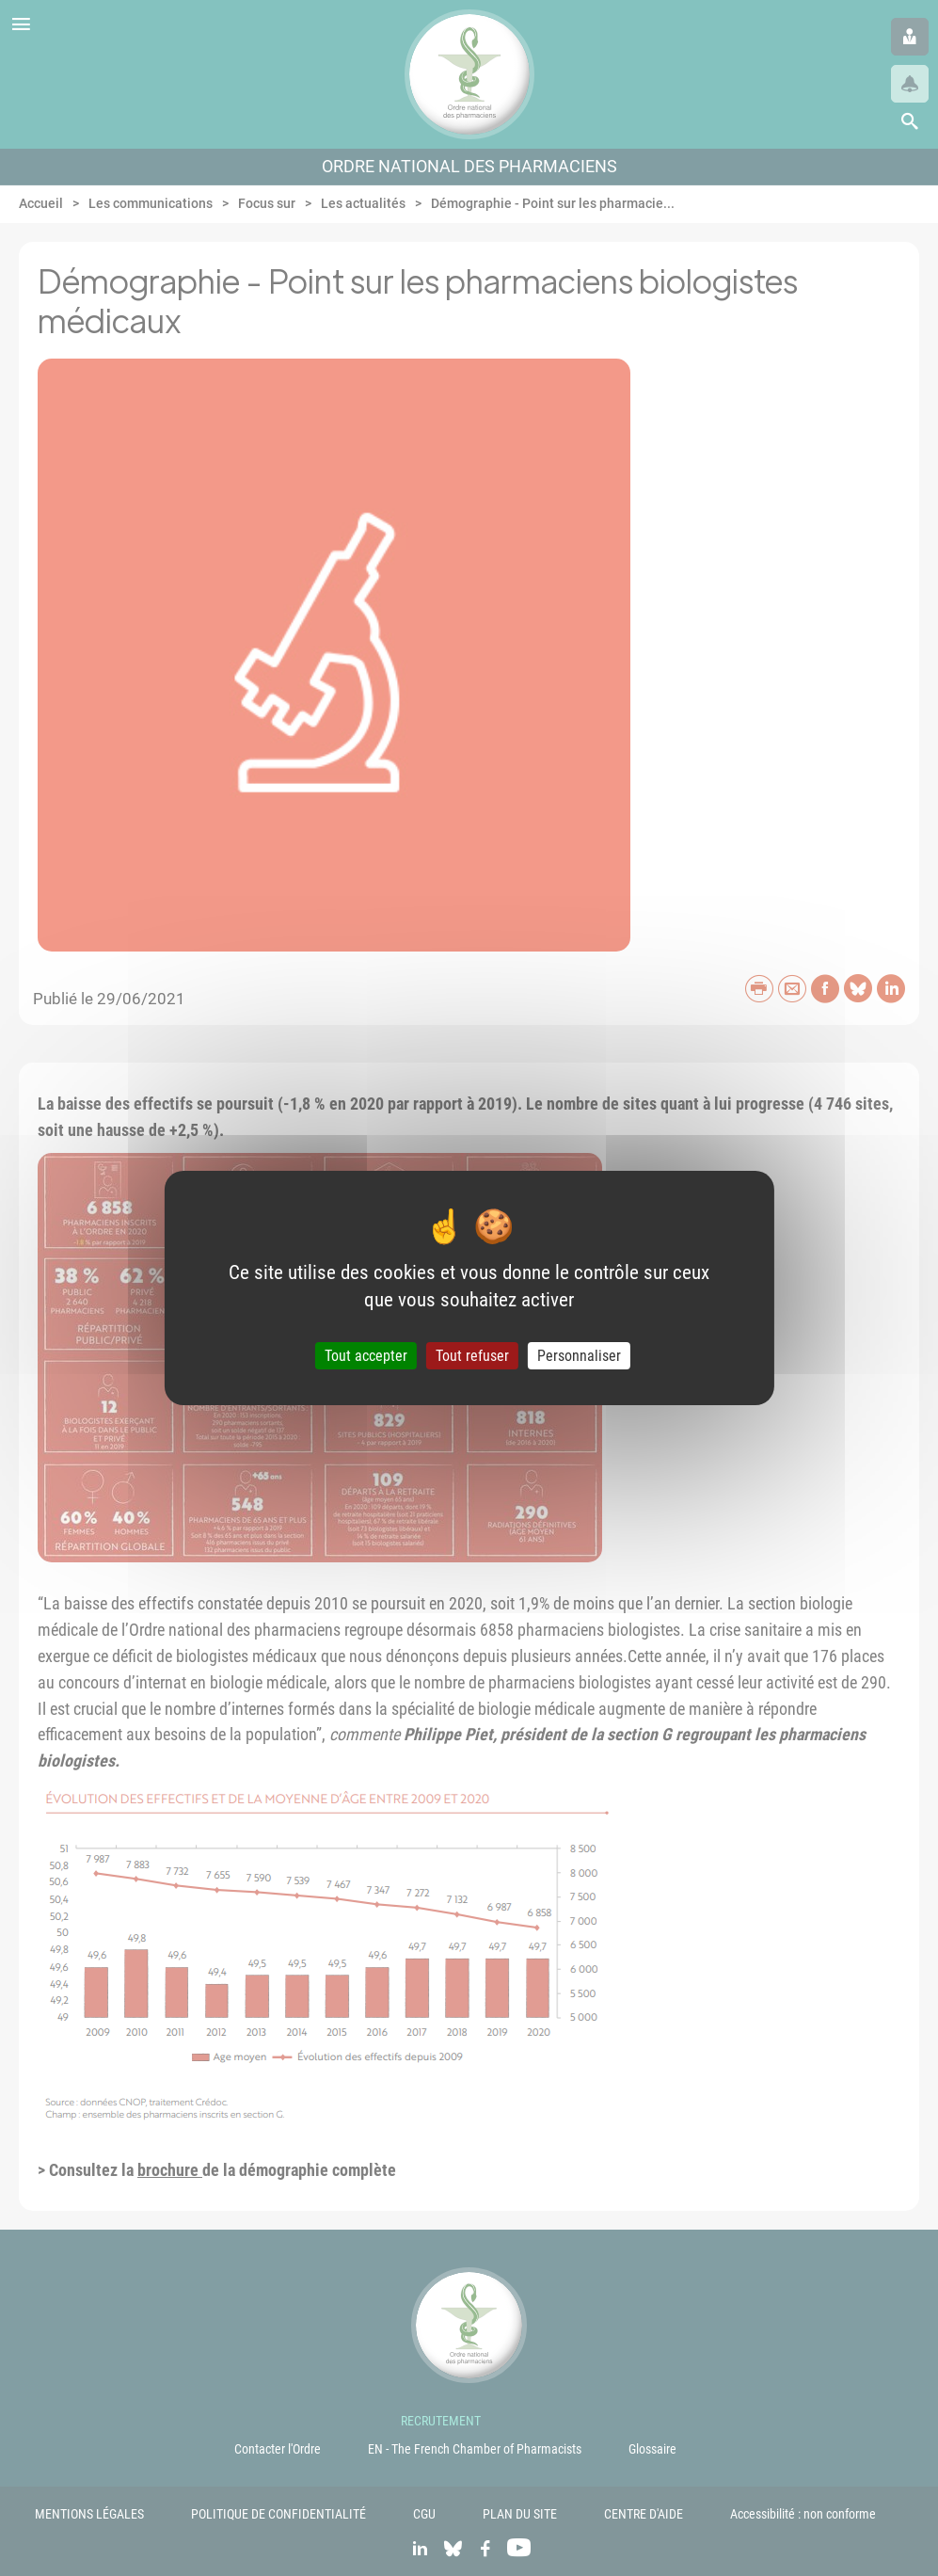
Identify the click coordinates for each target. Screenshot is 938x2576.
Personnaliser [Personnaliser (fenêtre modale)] (579, 1356)
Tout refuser (472, 1356)
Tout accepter (366, 1356)
